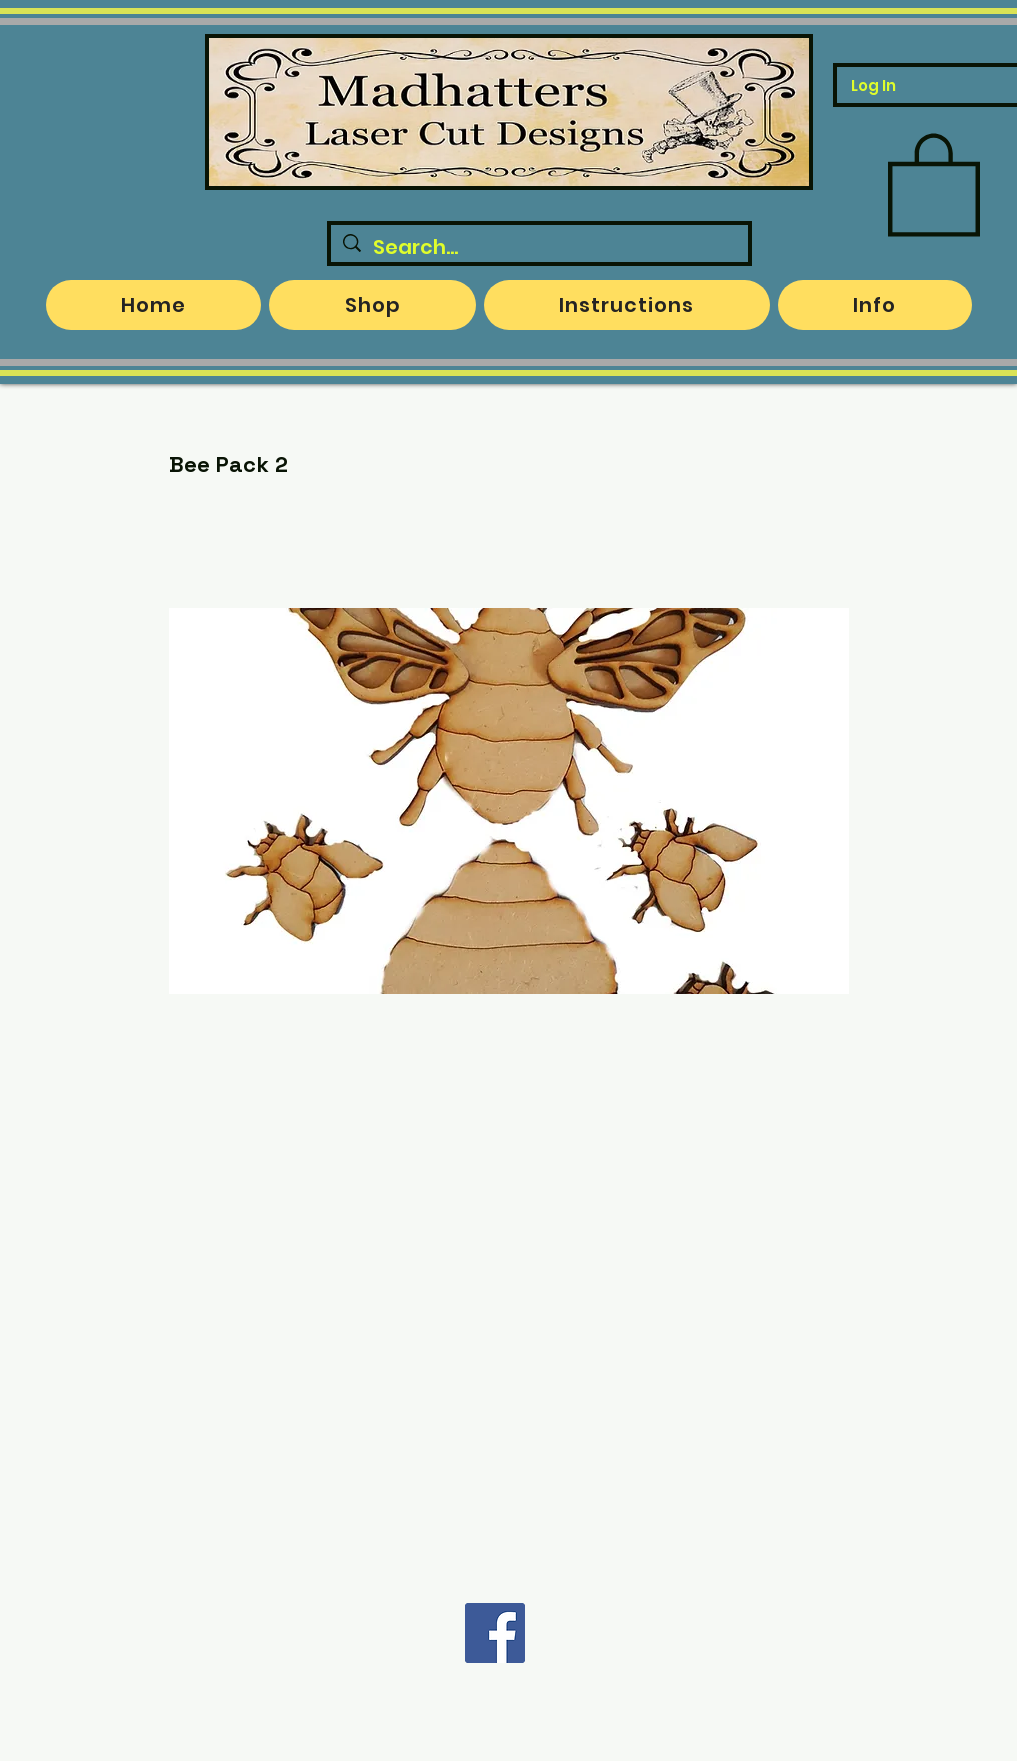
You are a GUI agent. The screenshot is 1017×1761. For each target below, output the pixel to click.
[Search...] (539, 247)
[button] (934, 182)
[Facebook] (495, 1633)
